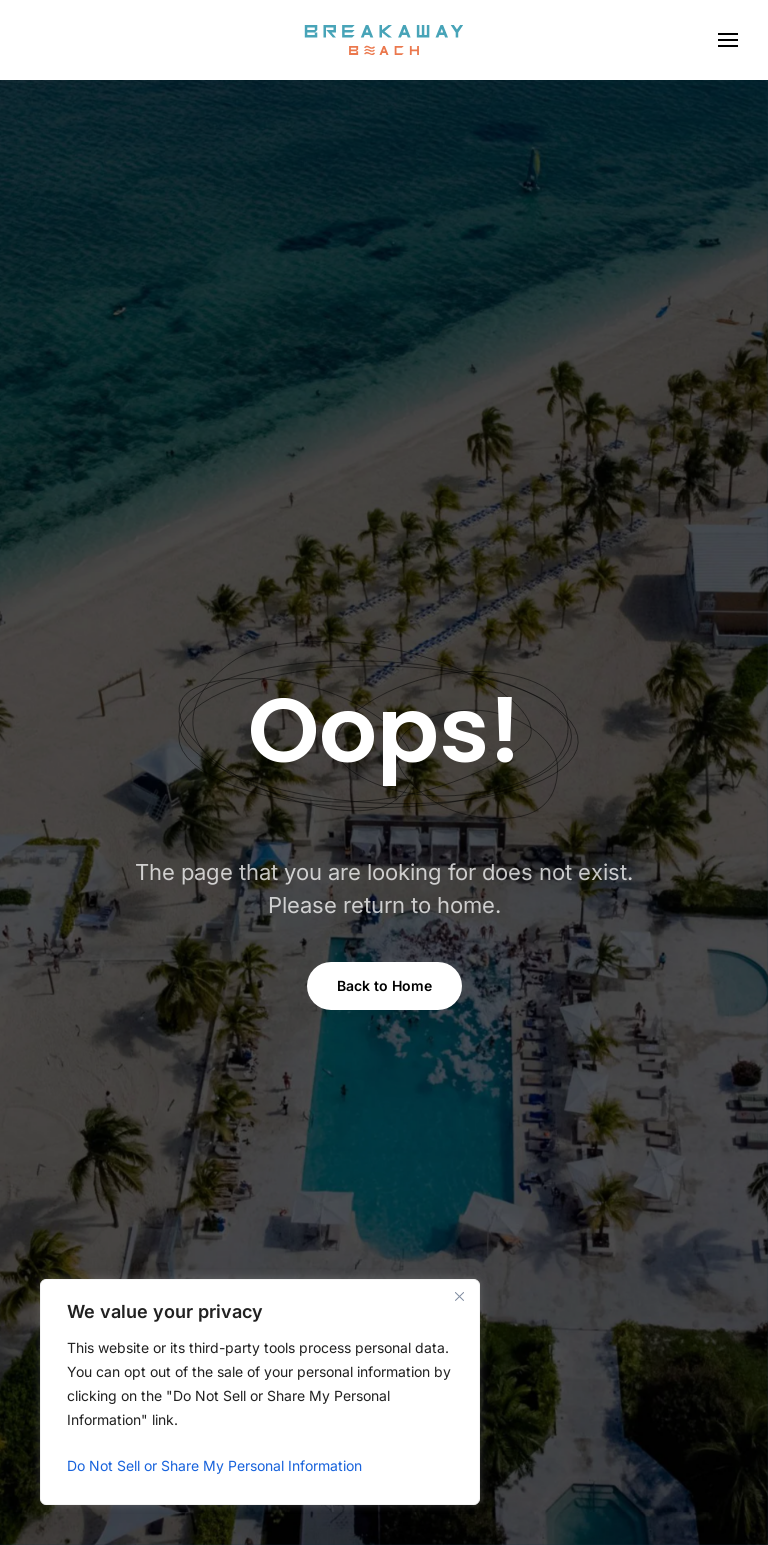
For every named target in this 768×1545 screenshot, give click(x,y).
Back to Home (384, 985)
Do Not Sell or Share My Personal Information (214, 1465)
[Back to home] (384, 40)
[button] (728, 40)
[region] (260, 1392)
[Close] (459, 1296)
